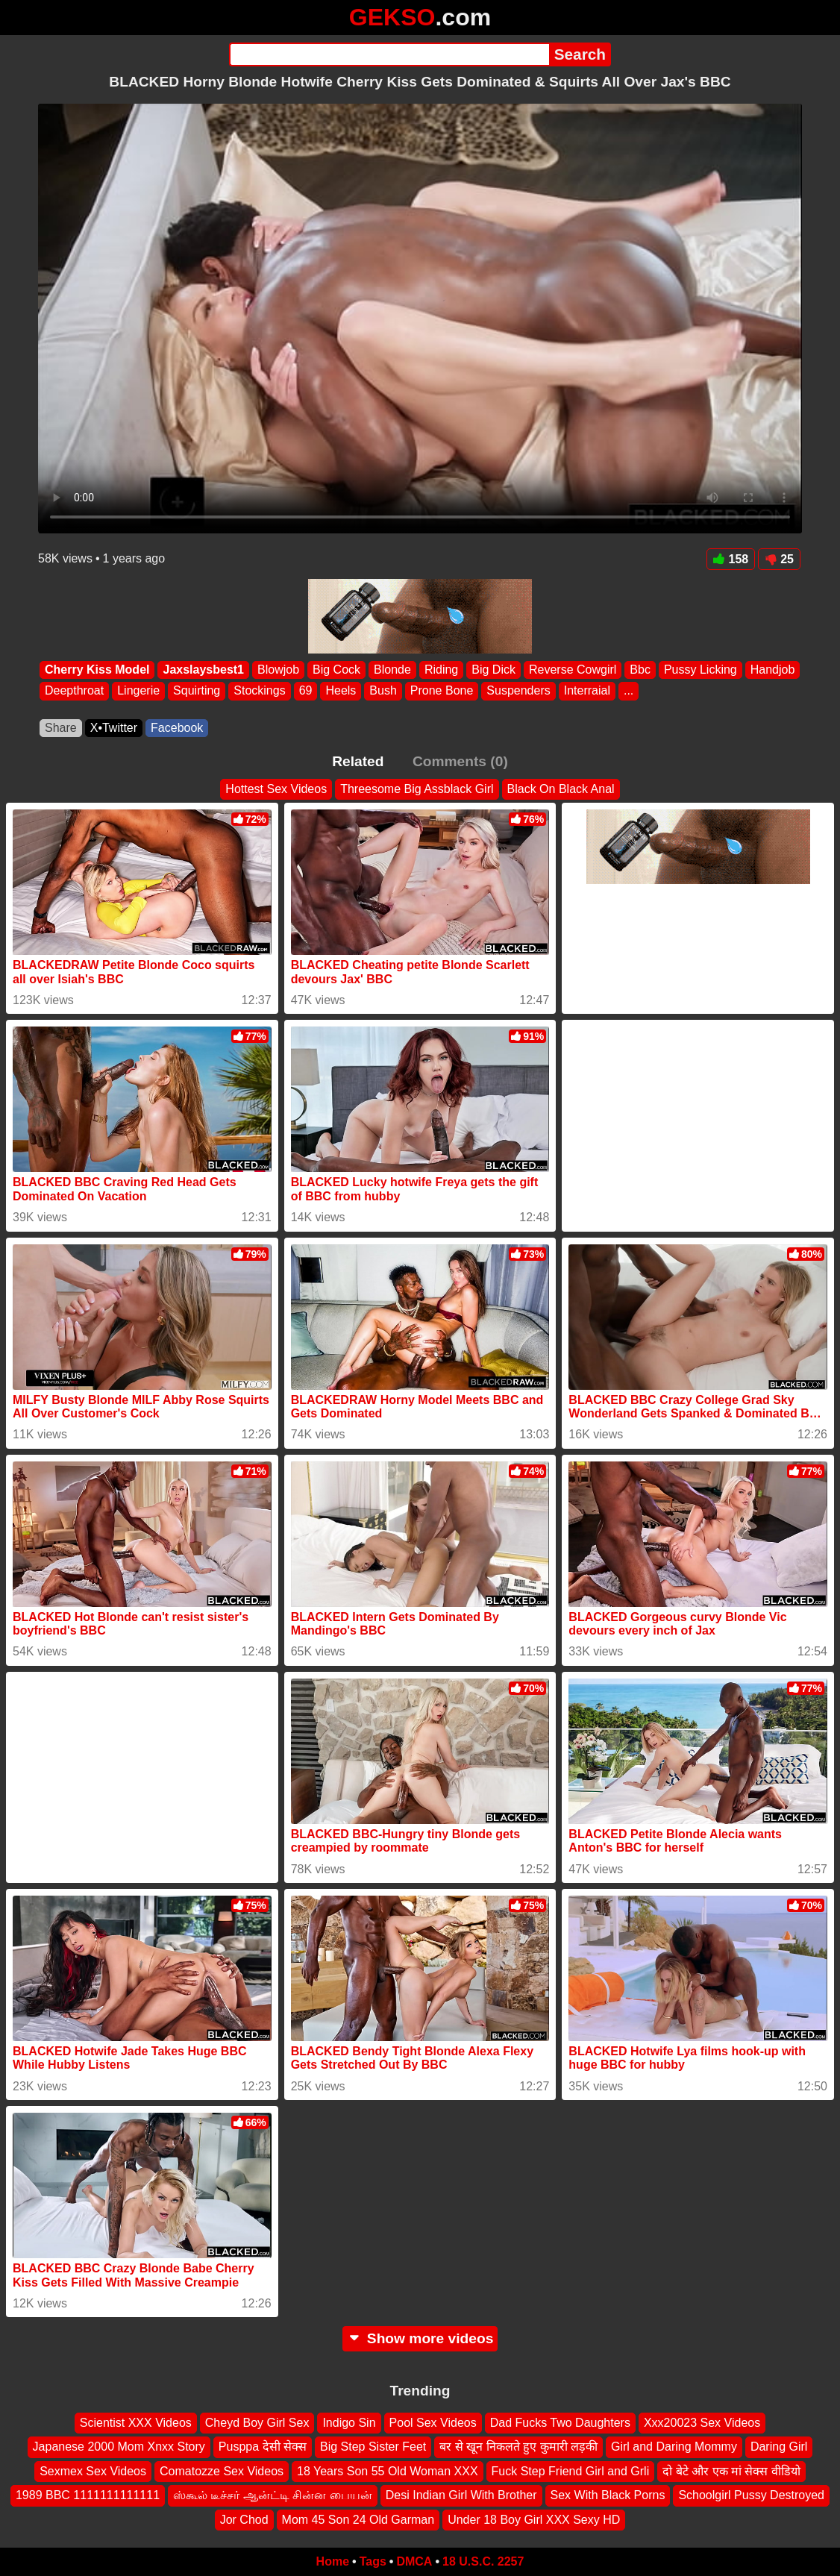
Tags (373, 2561)
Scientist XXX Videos (136, 2422)
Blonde (392, 669)
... (628, 691)
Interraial (587, 691)
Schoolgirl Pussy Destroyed (751, 2495)
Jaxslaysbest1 (203, 669)
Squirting (196, 691)
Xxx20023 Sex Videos (702, 2422)
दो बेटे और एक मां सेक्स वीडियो (731, 2471)
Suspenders (518, 691)
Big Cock (336, 669)
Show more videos (420, 2338)
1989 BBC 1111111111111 (88, 2495)
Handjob (772, 669)
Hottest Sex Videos (276, 789)
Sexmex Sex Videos (93, 2471)
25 (779, 559)
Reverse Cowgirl (572, 669)
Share (61, 727)
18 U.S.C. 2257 (483, 2561)
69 (306, 691)
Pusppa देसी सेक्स (263, 2447)
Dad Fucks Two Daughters (560, 2422)
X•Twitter (113, 727)
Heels (340, 691)
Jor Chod (244, 2519)
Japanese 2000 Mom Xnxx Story (119, 2447)
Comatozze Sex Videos (221, 2471)
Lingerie (138, 691)
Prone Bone (442, 691)
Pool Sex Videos (433, 2422)
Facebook (177, 727)
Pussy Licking (700, 669)
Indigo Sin (348, 2422)
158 (731, 559)
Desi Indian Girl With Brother (461, 2495)
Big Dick (493, 669)
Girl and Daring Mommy (674, 2447)
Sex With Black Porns (608, 2495)
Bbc (640, 669)
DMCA (414, 2561)
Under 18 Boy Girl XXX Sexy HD (534, 2519)
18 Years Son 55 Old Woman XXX (387, 2471)
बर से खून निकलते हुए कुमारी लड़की (518, 2447)
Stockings (259, 691)
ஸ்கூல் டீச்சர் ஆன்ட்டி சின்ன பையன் (272, 2495)
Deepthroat (74, 691)
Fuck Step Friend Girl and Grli (571, 2471)
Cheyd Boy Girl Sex (257, 2422)
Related (357, 761)
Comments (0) (460, 761)
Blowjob (278, 669)
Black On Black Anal (561, 789)
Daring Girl (778, 2447)
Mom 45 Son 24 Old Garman (358, 2519)
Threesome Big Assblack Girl (416, 789)
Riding (441, 669)
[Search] (389, 54)
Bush (382, 691)
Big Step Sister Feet (373, 2447)
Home (332, 2561)
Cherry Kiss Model (97, 669)
